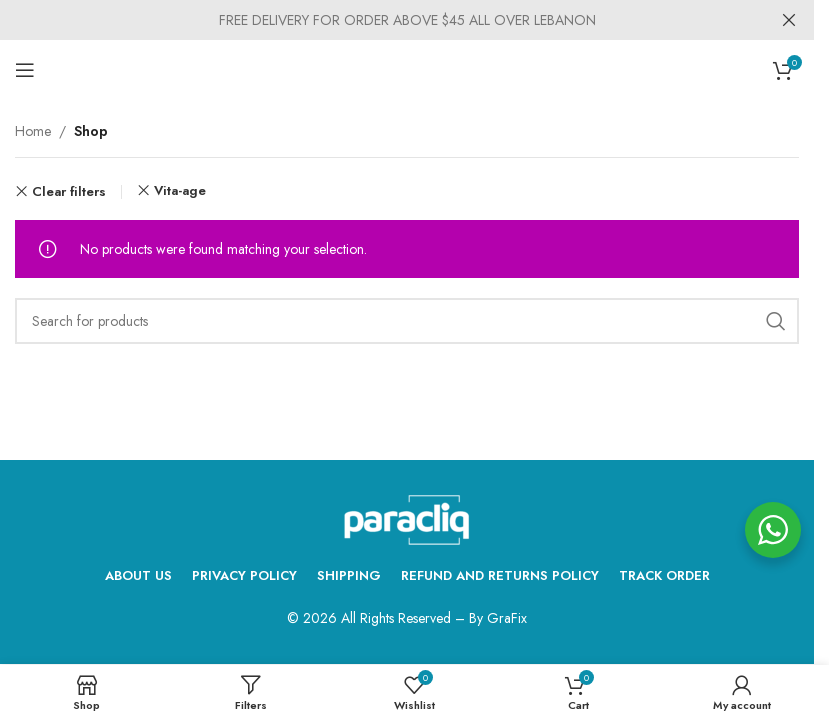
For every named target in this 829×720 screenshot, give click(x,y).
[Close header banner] (789, 20)
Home (33, 131)
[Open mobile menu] (25, 70)
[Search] (407, 321)
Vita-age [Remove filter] (180, 190)
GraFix (507, 618)
